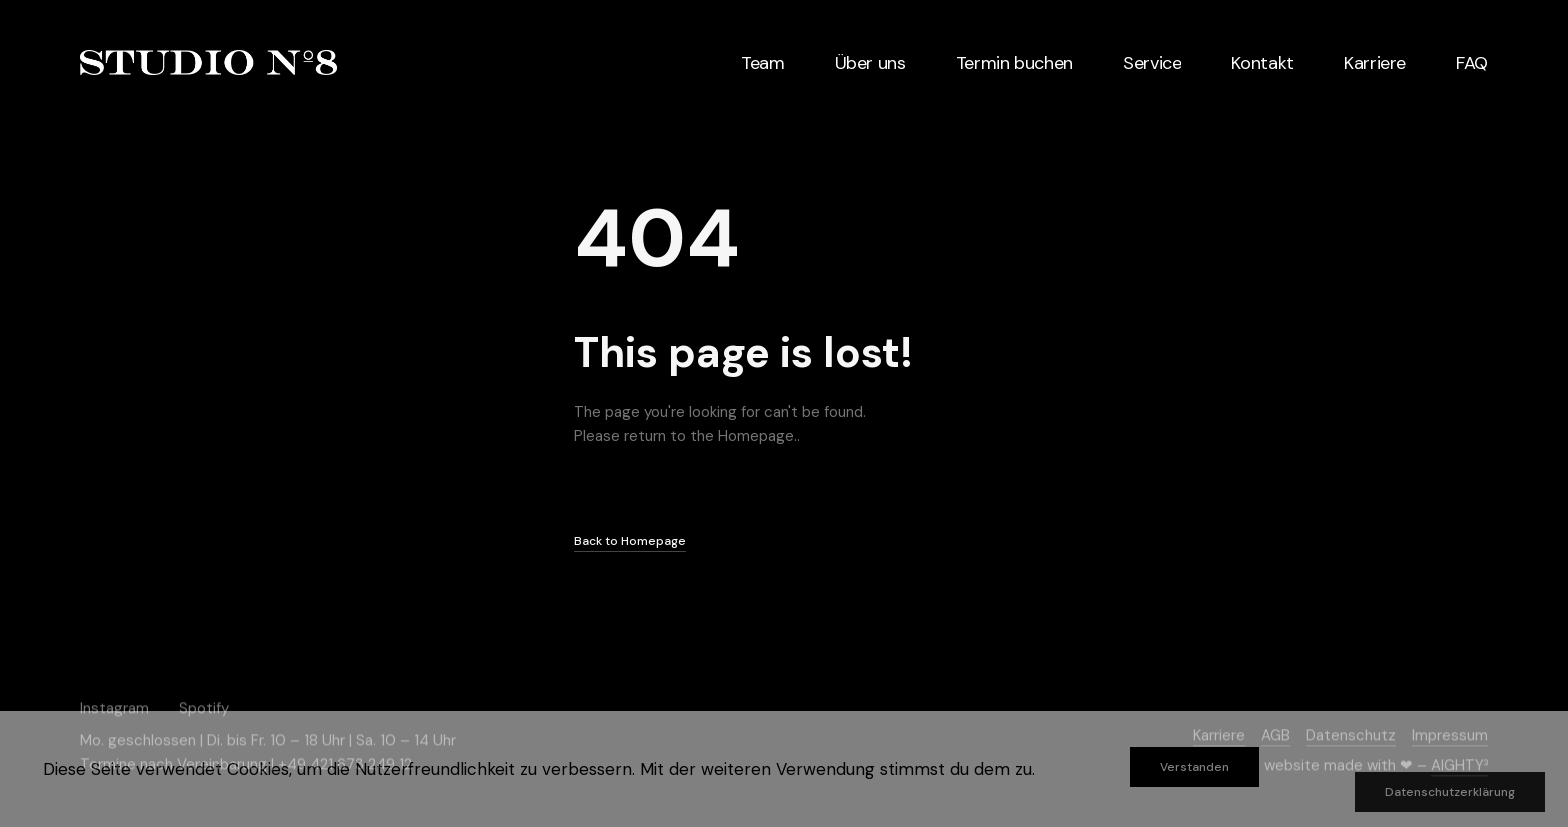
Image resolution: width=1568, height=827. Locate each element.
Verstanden (1194, 767)
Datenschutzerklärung (1450, 792)
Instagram (114, 708)
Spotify (204, 708)
